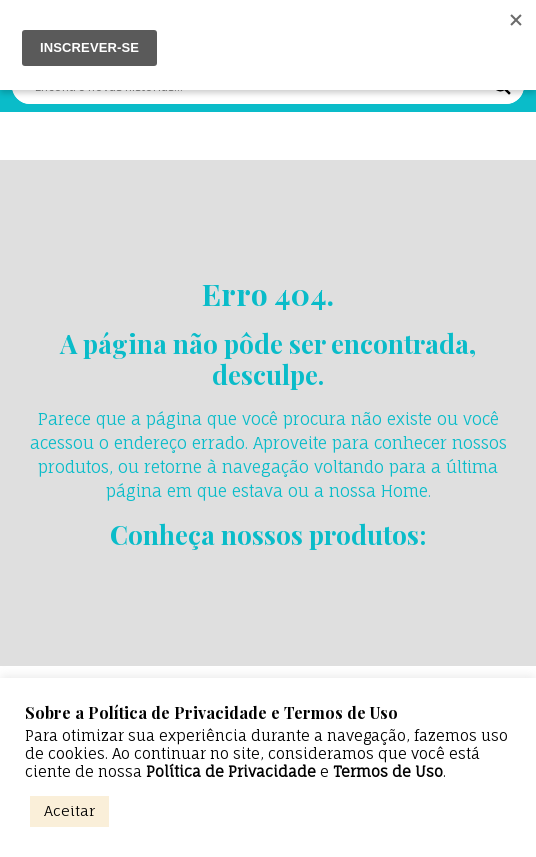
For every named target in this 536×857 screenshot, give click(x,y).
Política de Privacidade (231, 772)
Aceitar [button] (69, 810)
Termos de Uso (388, 772)
